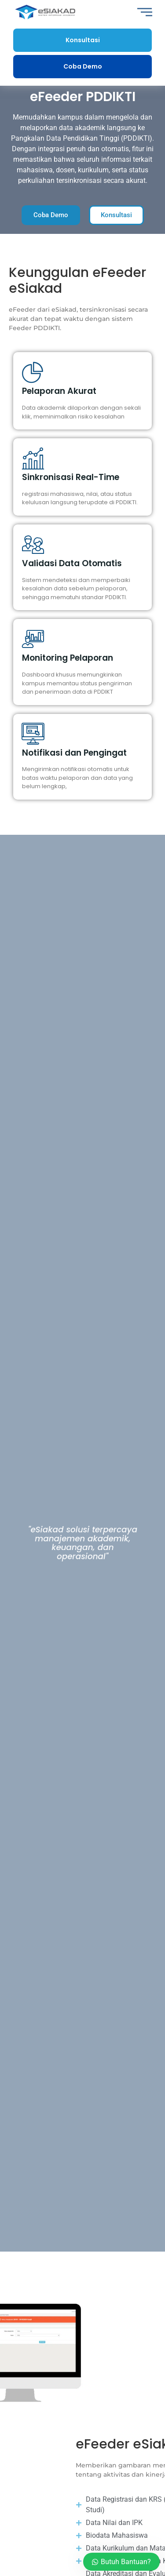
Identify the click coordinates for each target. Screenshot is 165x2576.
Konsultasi (83, 40)
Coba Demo (82, 66)
